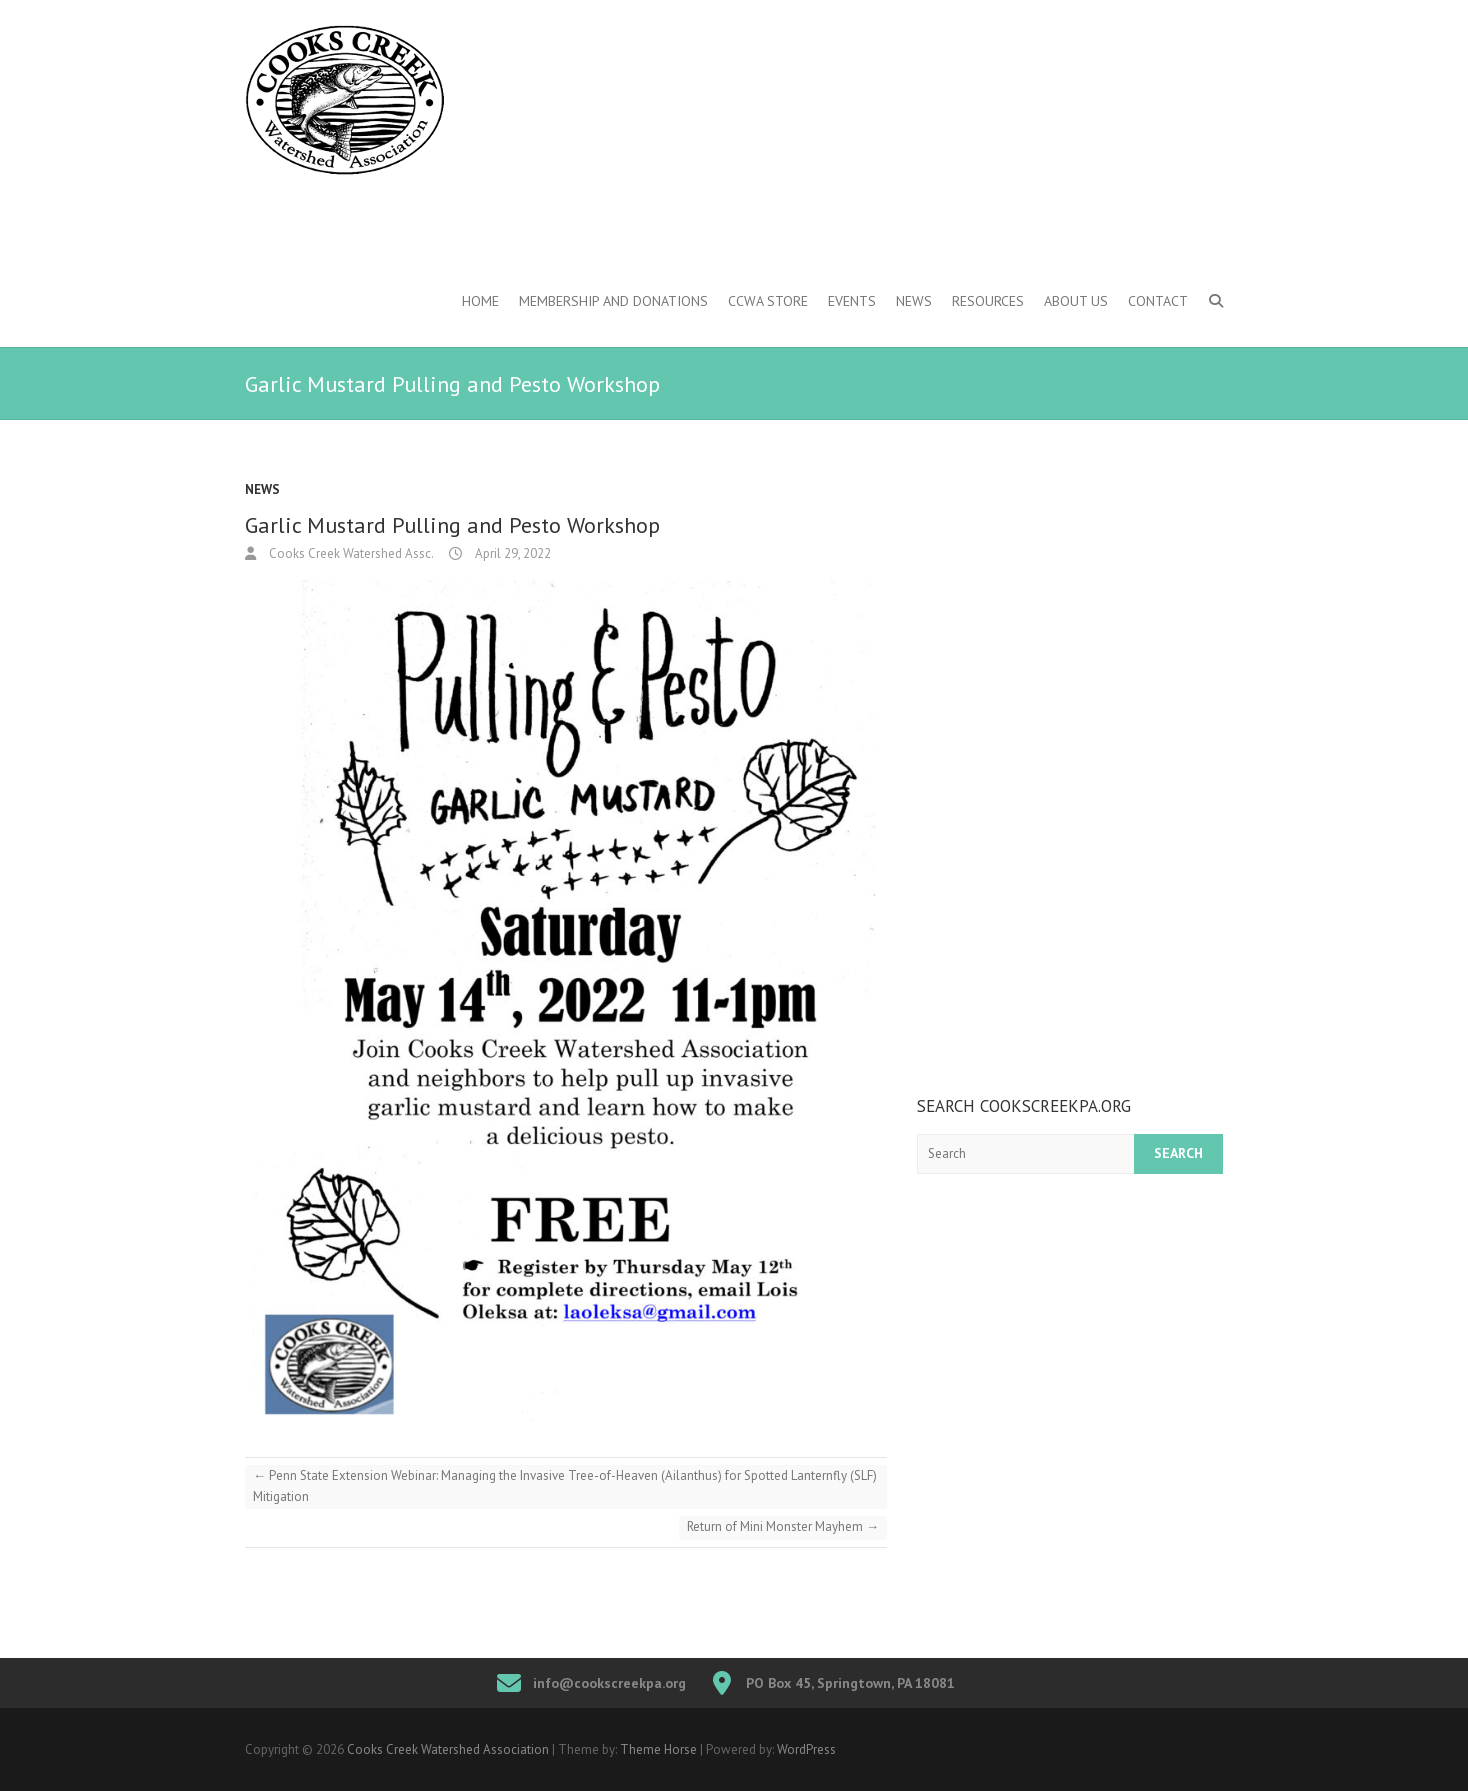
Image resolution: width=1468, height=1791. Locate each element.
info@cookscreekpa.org (609, 1683)
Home (480, 301)
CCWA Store (768, 301)
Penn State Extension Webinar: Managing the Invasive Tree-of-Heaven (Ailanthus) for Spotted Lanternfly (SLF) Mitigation (565, 1486)
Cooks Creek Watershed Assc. (350, 553)
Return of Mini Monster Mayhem (783, 1526)
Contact (1158, 301)
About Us (1076, 301)
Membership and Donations (613, 301)
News (914, 301)
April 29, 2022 (511, 553)
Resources (988, 301)
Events (852, 301)
